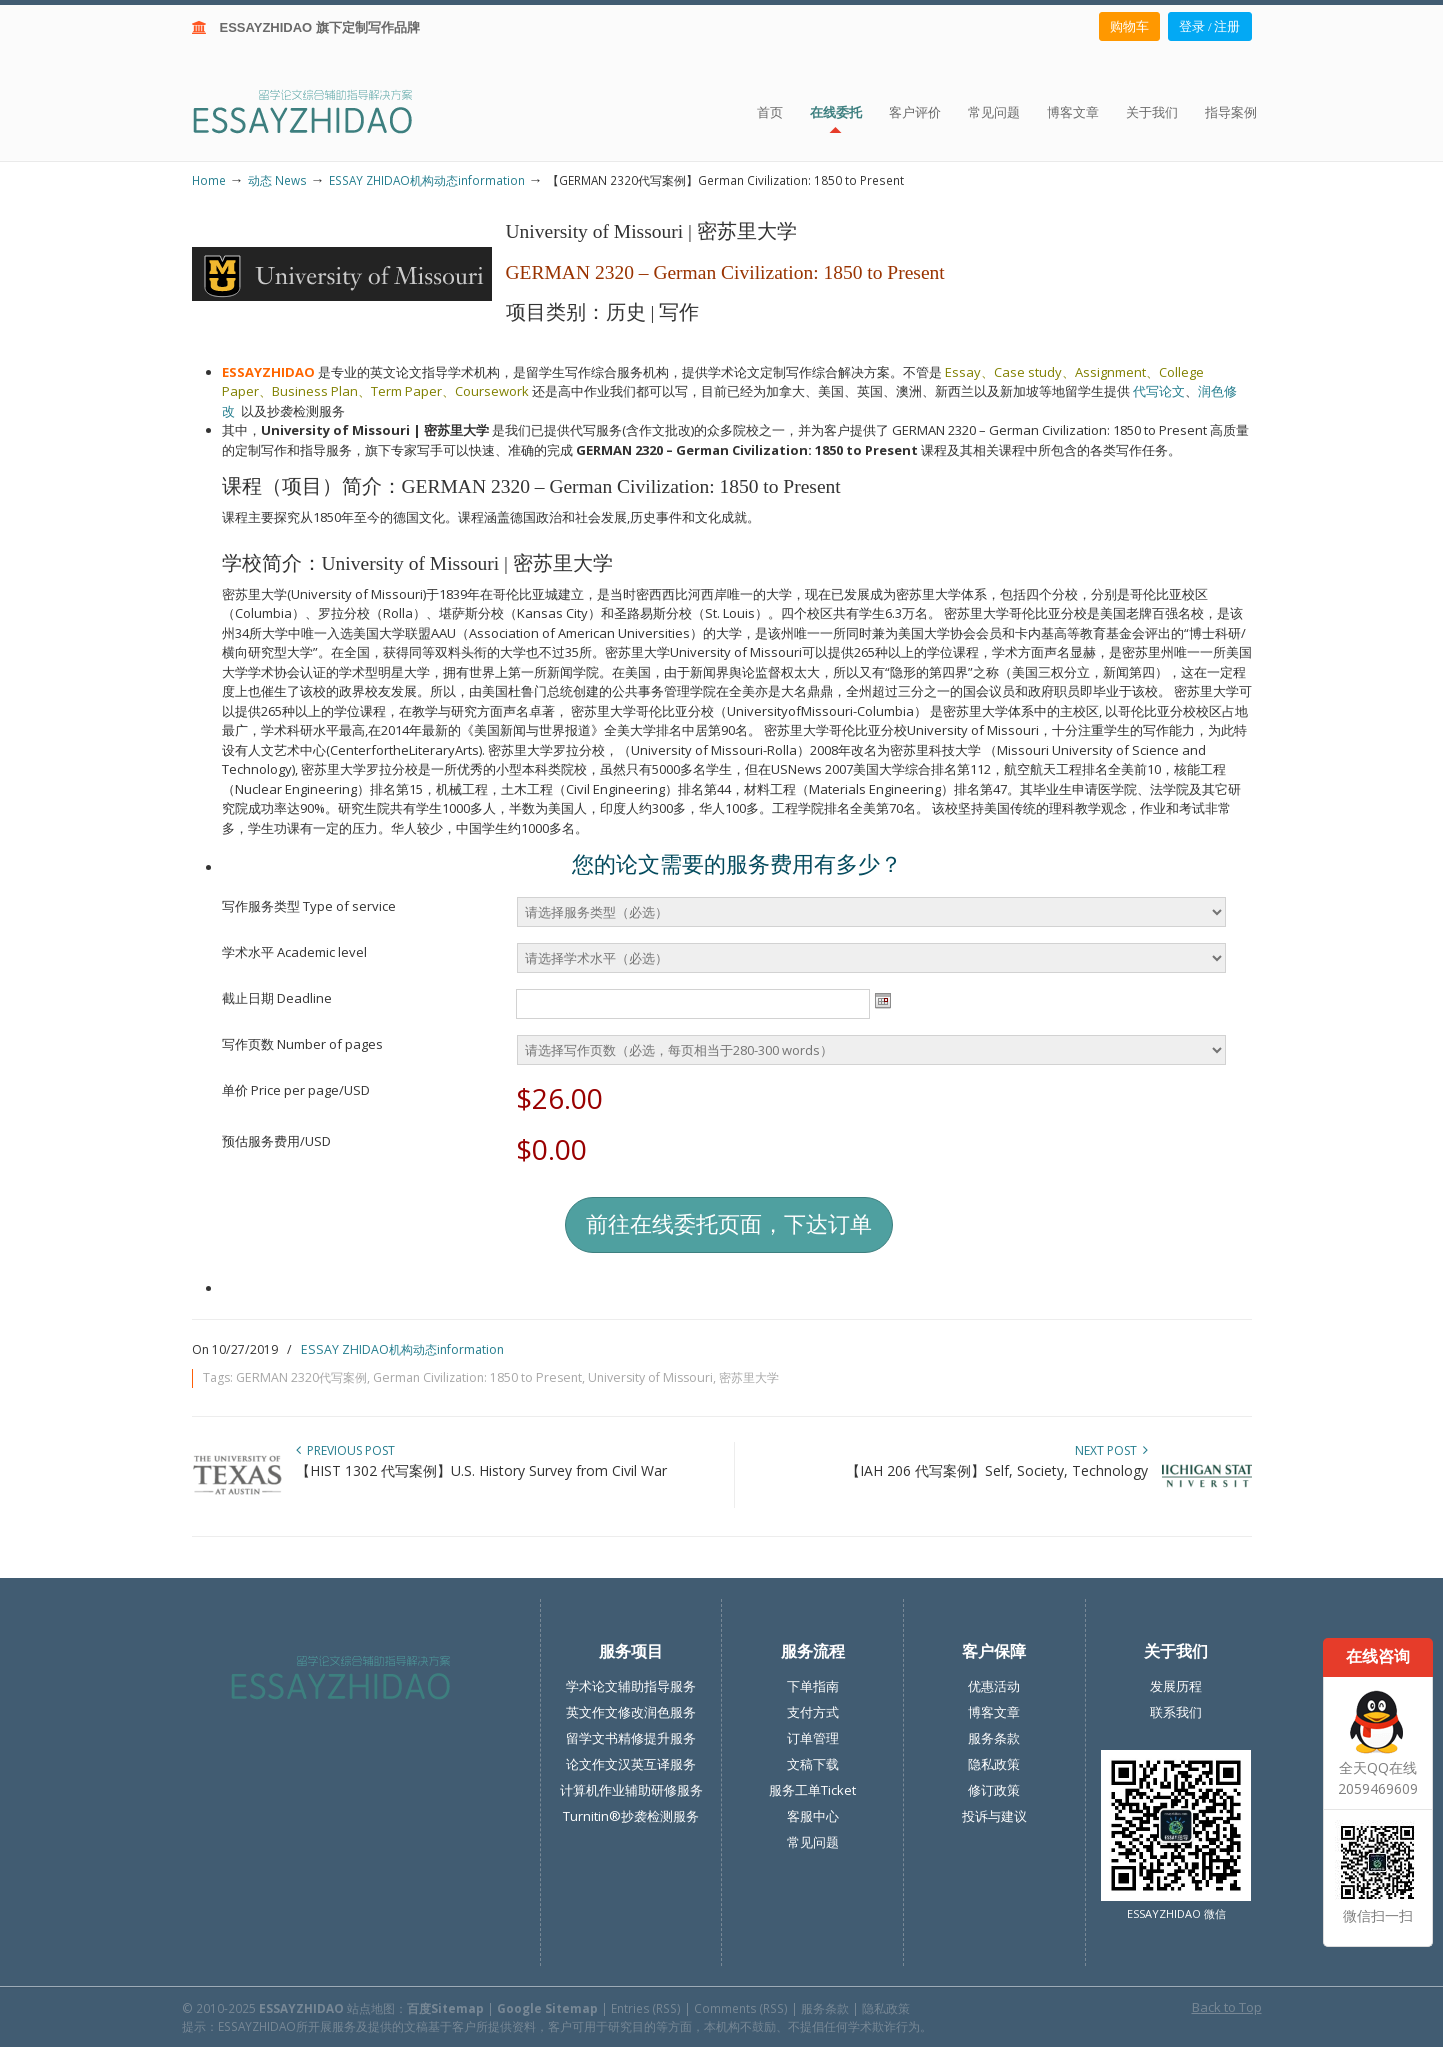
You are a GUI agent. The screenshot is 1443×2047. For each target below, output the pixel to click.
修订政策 (994, 1790)
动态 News (277, 180)
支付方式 (813, 1712)
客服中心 (813, 1816)
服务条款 (994, 1738)
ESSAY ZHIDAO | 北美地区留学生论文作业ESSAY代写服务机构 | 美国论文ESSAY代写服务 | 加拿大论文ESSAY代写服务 (320, 110)
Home (209, 180)
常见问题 (813, 1842)
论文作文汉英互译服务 (631, 1764)
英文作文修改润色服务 (631, 1712)
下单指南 (813, 1686)
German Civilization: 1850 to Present (477, 1377)
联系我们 (1176, 1712)
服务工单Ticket (812, 1790)
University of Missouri (650, 1377)
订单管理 (813, 1738)
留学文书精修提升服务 (631, 1738)
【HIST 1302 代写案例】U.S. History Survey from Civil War (481, 1470)
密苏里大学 (749, 1377)
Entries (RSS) (646, 2008)
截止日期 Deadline (277, 998)
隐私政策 (994, 1764)
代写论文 (1159, 391)
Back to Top (1227, 2007)
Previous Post (345, 1450)
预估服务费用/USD (276, 1141)
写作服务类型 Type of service (309, 906)
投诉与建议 (994, 1816)
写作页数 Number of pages (302, 1044)
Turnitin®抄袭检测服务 (631, 1816)
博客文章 (994, 1712)
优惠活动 (994, 1686)
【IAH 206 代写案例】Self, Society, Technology (997, 1470)
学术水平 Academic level (294, 952)
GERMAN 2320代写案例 (301, 1377)
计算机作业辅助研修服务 (631, 1790)
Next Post (1111, 1450)
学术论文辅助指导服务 (631, 1686)
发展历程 (1176, 1686)
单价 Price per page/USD (296, 1090)
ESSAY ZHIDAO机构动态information (427, 180)
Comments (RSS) (741, 2008)
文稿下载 (813, 1764)
